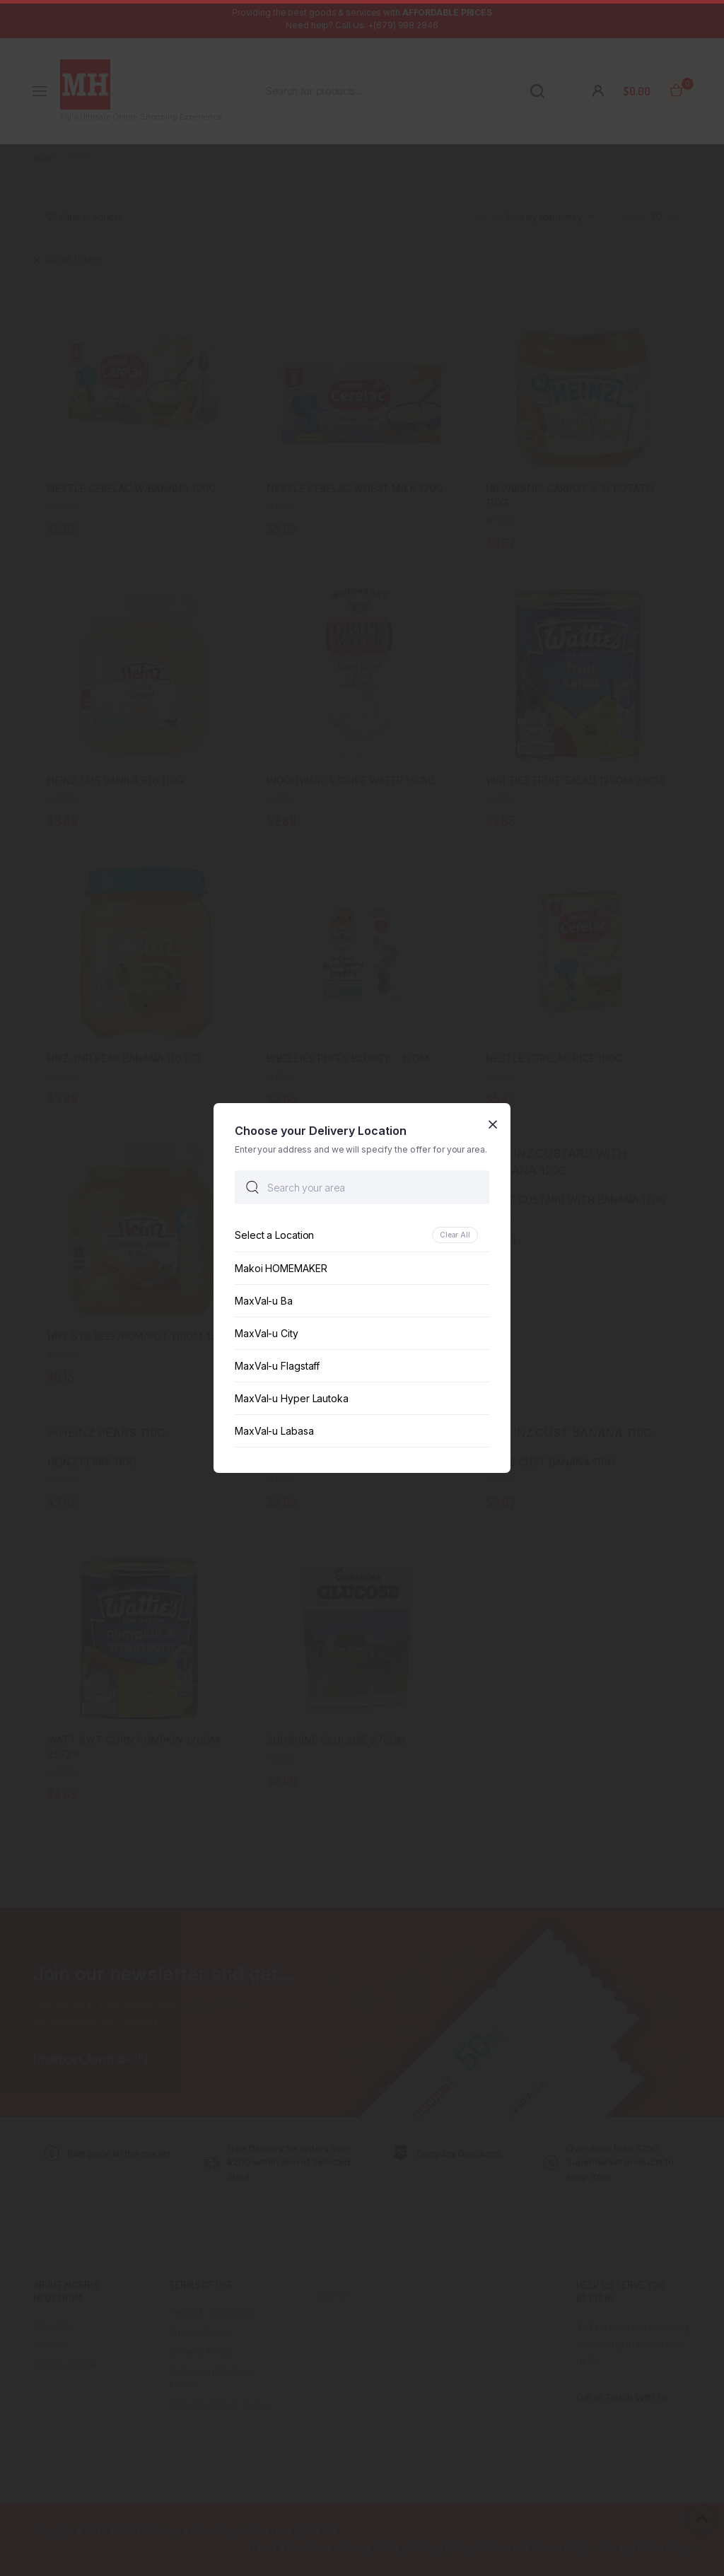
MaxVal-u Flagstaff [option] (277, 1366)
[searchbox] (362, 1187)
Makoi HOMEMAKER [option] (281, 1268)
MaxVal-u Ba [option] (264, 1301)
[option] (362, 1235)
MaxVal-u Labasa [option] (274, 1431)
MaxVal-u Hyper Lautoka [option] (292, 1398)
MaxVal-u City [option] (266, 1333)
